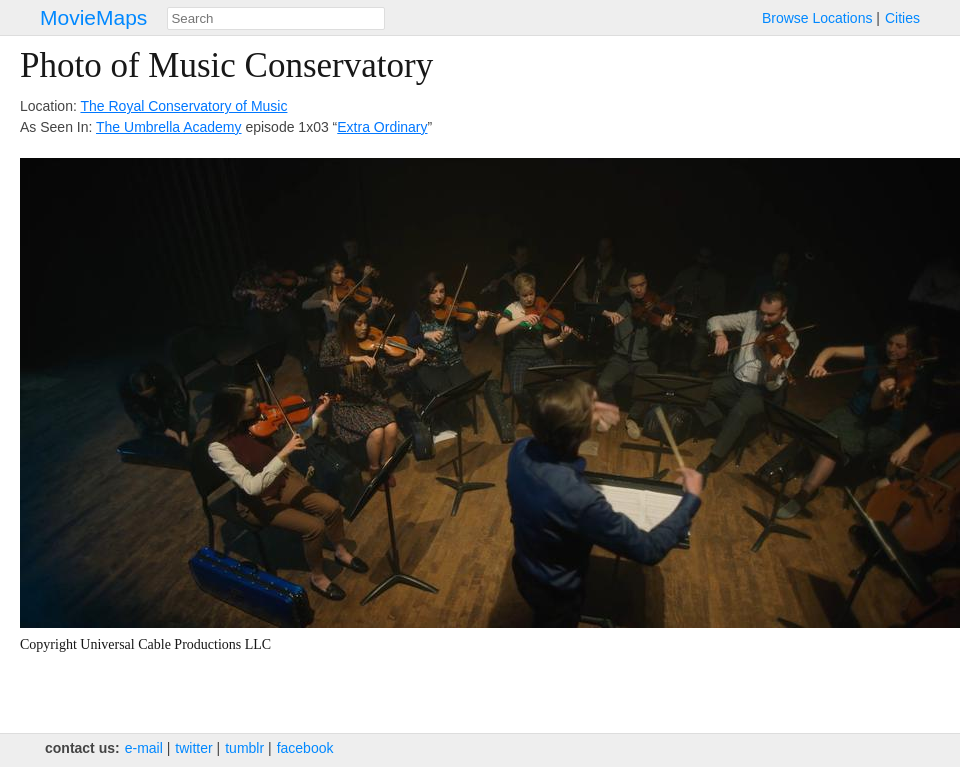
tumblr (244, 748)
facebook (305, 748)
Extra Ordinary (382, 127)
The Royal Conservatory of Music (183, 106)
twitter (193, 748)
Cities (902, 18)
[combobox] (276, 18)
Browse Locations (817, 18)
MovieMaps (93, 17)
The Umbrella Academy (169, 127)
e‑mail (144, 748)
